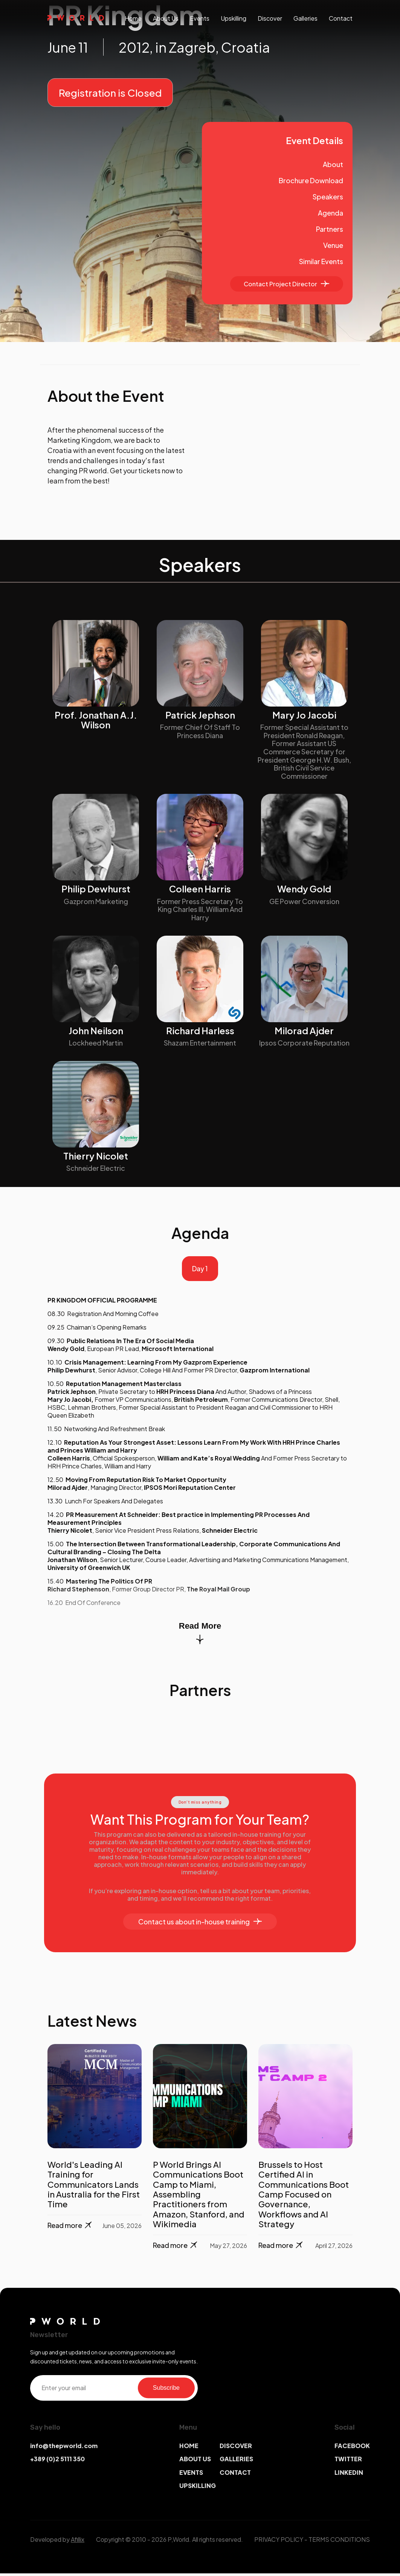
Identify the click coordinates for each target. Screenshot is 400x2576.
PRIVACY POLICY (278, 2542)
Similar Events (321, 261)
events (199, 18)
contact (341, 18)
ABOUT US (195, 2461)
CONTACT (235, 2475)
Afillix (77, 2542)
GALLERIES (236, 2461)
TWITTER (348, 2461)
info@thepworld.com (64, 2448)
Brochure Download (311, 180)
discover (270, 18)
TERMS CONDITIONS (339, 2542)
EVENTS (191, 2475)
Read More (200, 1635)
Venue (333, 245)
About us (166, 18)
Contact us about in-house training (200, 1924)
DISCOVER (236, 2448)
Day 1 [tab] (200, 1270)
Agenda (330, 212)
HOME (188, 2448)
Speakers (328, 196)
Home (133, 18)
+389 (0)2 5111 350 (57, 2461)
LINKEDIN (348, 2475)
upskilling (233, 18)
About (333, 164)
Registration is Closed (110, 93)
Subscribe (166, 2390)
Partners (329, 229)
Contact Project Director (286, 284)
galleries (305, 18)
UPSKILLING (197, 2488)
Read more (70, 2228)
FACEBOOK (352, 2448)
